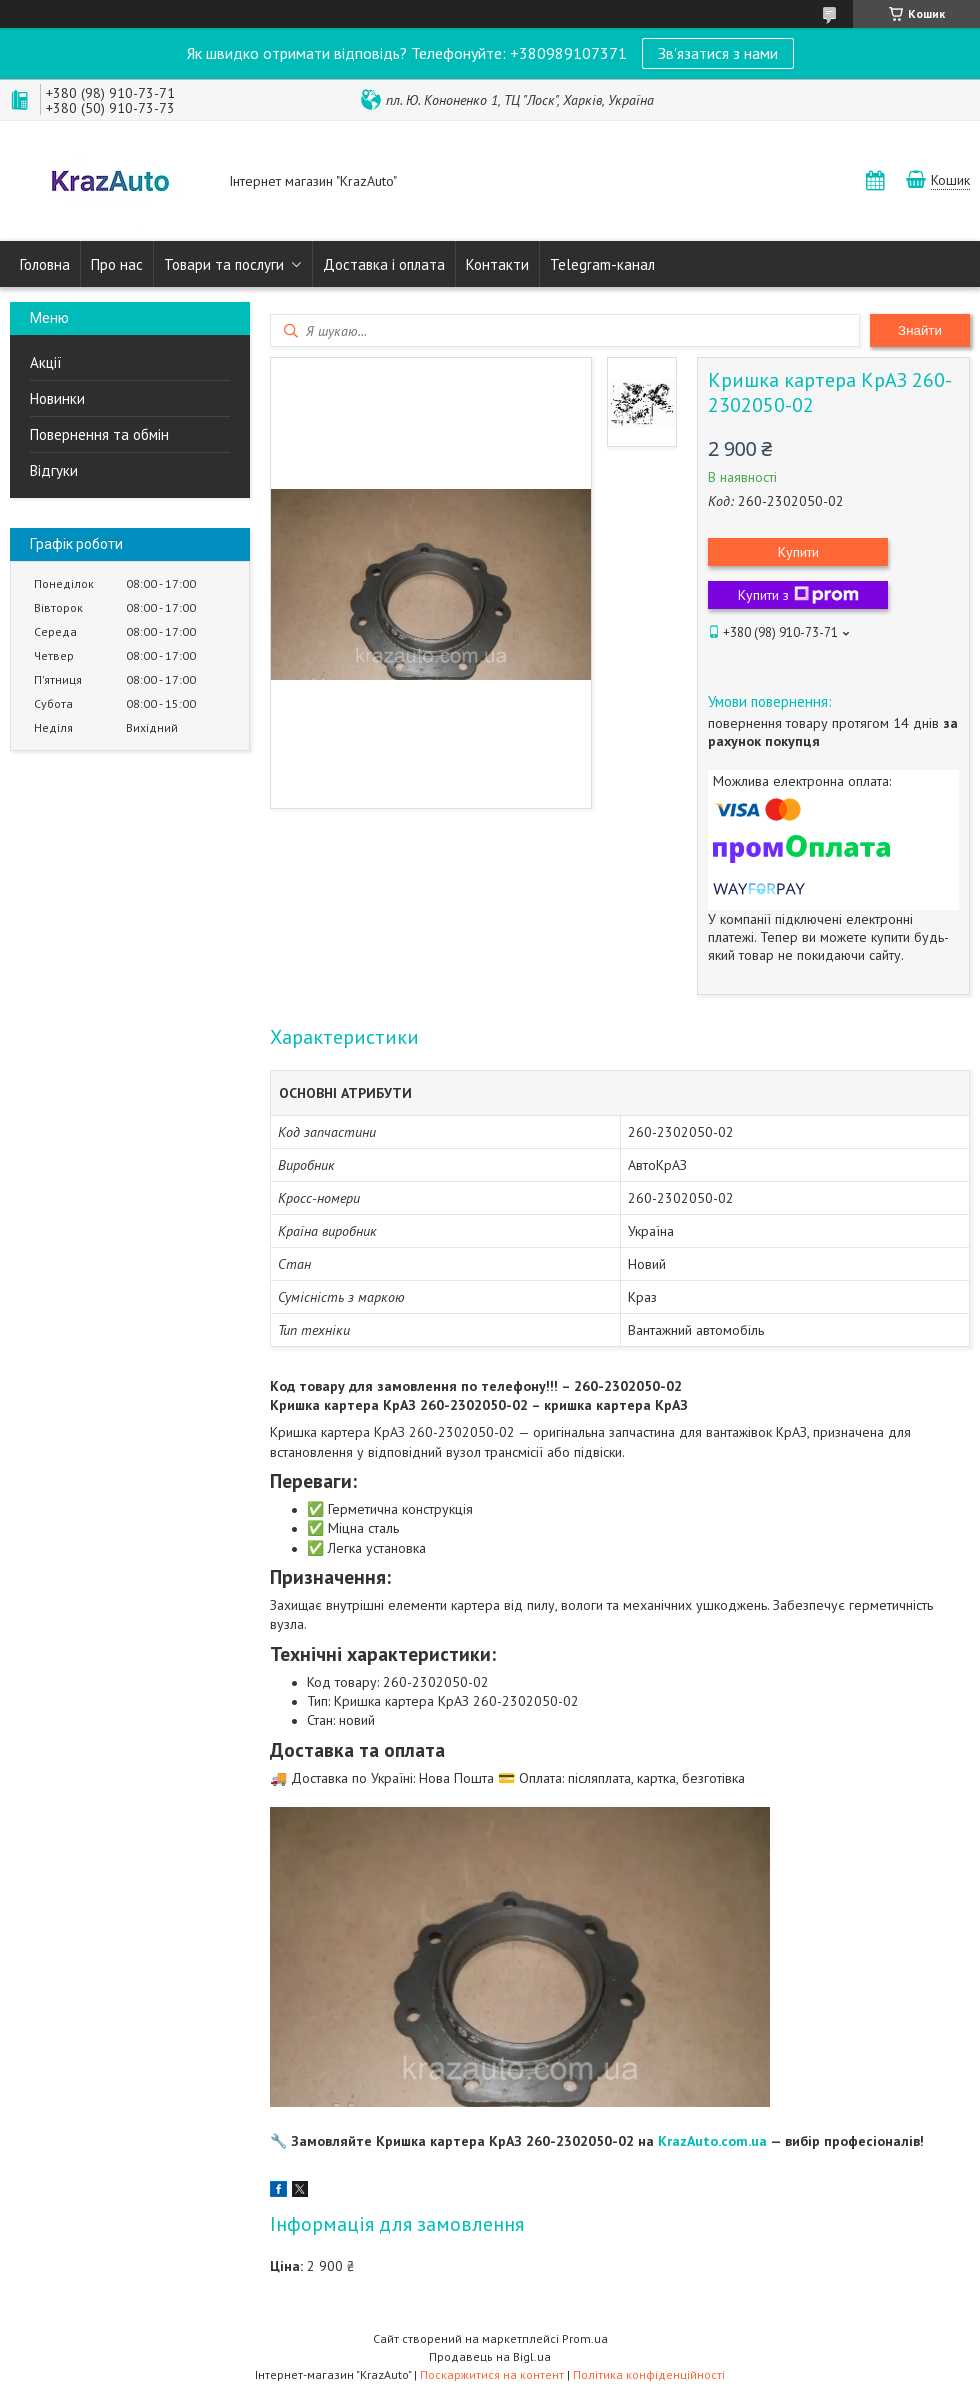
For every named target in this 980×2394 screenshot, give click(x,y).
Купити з (798, 595)
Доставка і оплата (384, 264)
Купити (798, 552)
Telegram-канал (602, 264)
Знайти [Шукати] (920, 330)
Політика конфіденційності (649, 2374)
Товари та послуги (224, 264)
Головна (45, 264)
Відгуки (54, 470)
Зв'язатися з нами (718, 53)
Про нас (117, 264)
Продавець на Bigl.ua (490, 2356)
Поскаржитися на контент (492, 2374)
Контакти (497, 264)
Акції (46, 362)
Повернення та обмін (99, 434)
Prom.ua (585, 2338)
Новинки (57, 398)
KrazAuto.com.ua (712, 2141)
